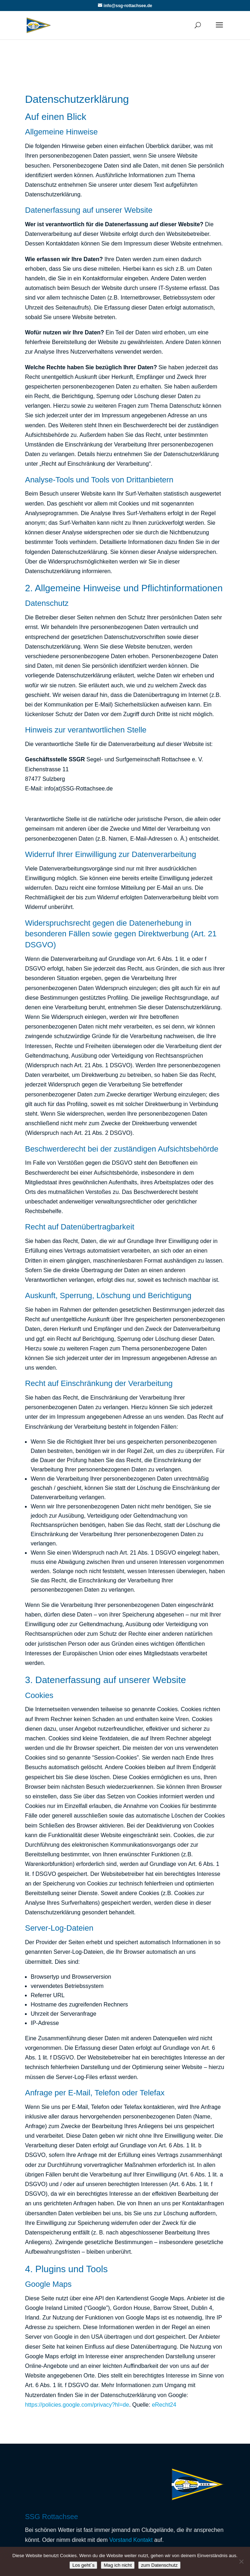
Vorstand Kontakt (131, 2540)
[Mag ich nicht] (241, 2561)
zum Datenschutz (159, 2565)
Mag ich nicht (118, 2565)
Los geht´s (83, 2565)
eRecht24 (164, 2405)
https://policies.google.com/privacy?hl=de (77, 2405)
